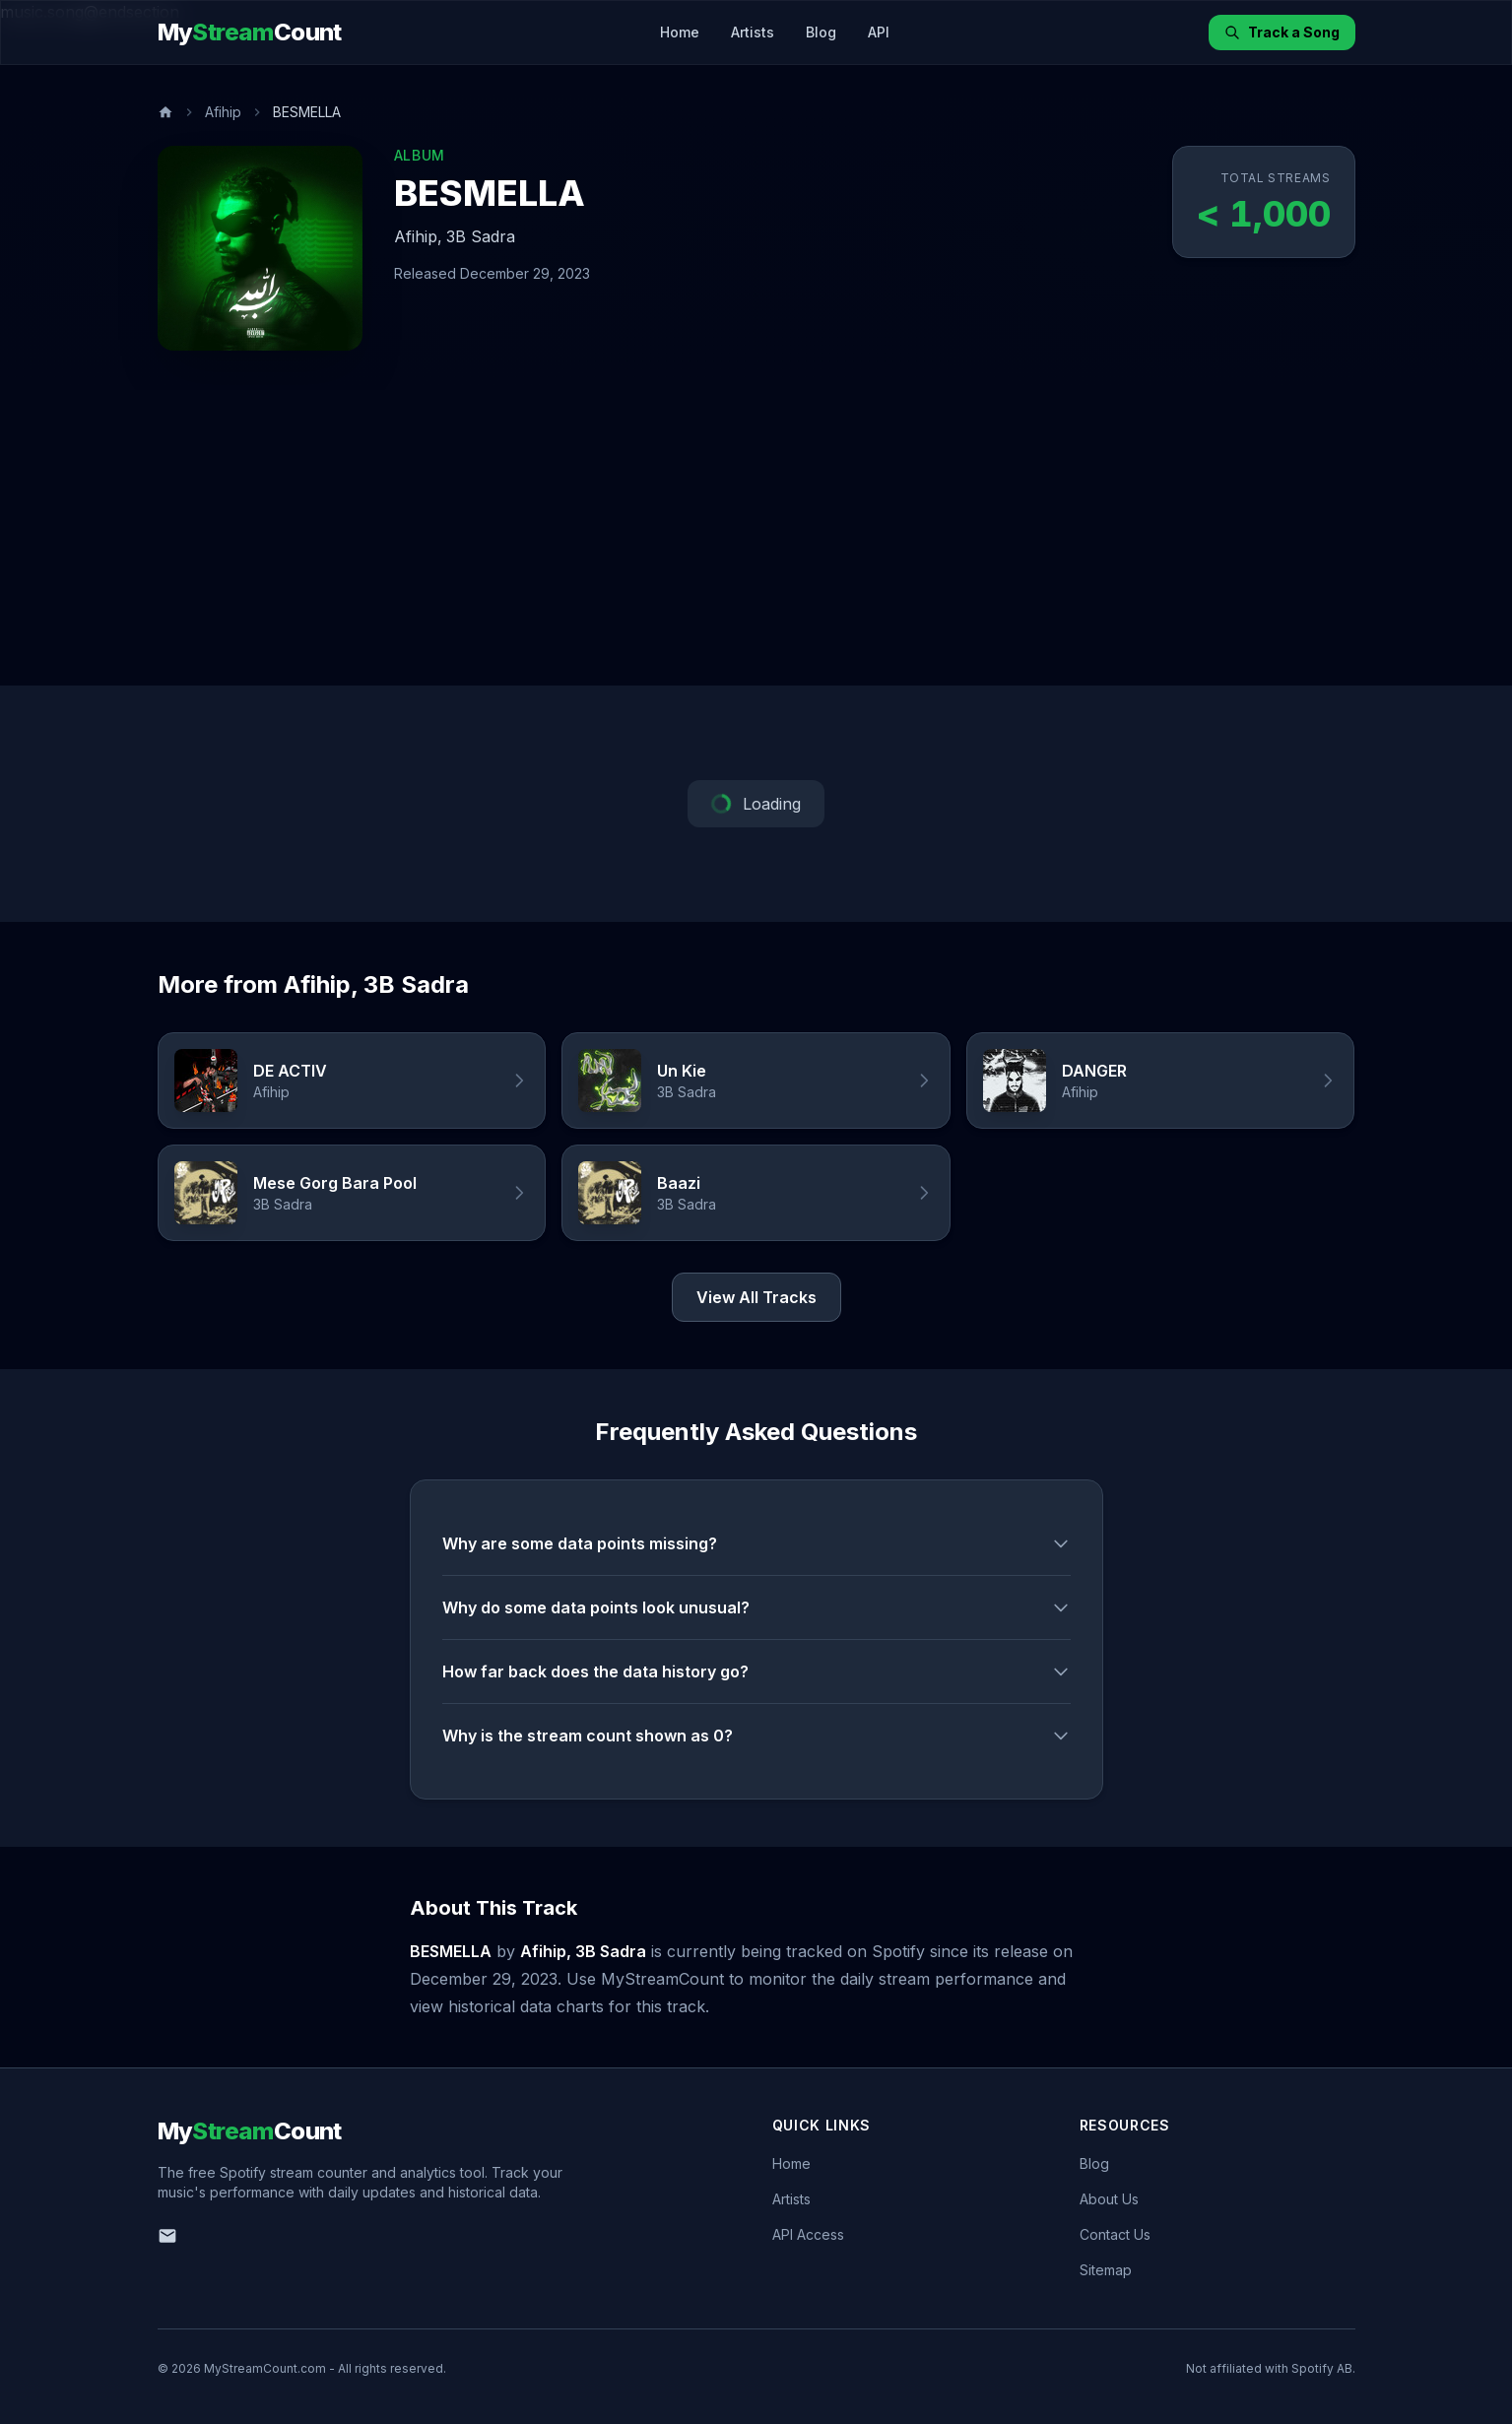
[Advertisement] (756, 538)
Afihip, (418, 236)
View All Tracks (756, 1297)
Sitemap (1106, 2269)
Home (679, 32)
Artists (752, 32)
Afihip (223, 111)
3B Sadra (480, 236)
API (878, 32)
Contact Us (1115, 2234)
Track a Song (1282, 32)
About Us (1109, 2199)
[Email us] (167, 2236)
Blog (821, 32)
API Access (808, 2234)
